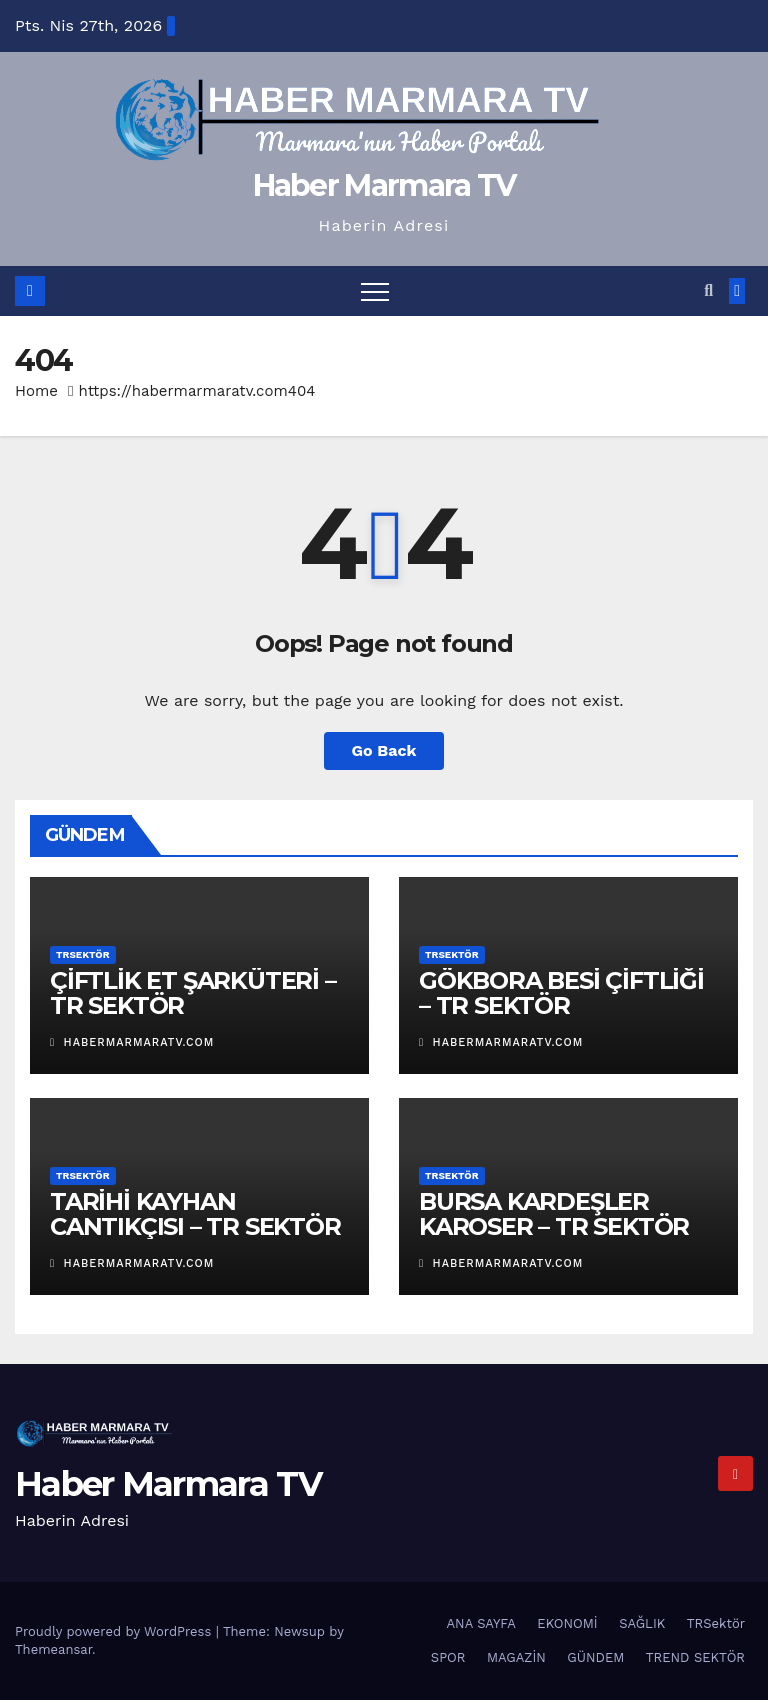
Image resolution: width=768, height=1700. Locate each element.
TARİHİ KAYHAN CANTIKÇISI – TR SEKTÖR (195, 1214)
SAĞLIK (642, 1623)
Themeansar (53, 1649)
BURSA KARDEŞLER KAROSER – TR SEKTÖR (554, 1214)
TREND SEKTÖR (695, 1657)
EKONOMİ (567, 1623)
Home (36, 391)
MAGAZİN (516, 1657)
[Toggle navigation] (375, 291)
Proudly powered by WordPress (115, 1631)
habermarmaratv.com (132, 1042)
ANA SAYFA (481, 1623)
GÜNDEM (595, 1657)
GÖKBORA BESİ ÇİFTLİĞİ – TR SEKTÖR (561, 993)
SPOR (448, 1657)
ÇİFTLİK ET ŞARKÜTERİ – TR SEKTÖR (193, 993)
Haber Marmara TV (384, 185)
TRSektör (83, 954)
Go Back (384, 750)
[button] (708, 290)
